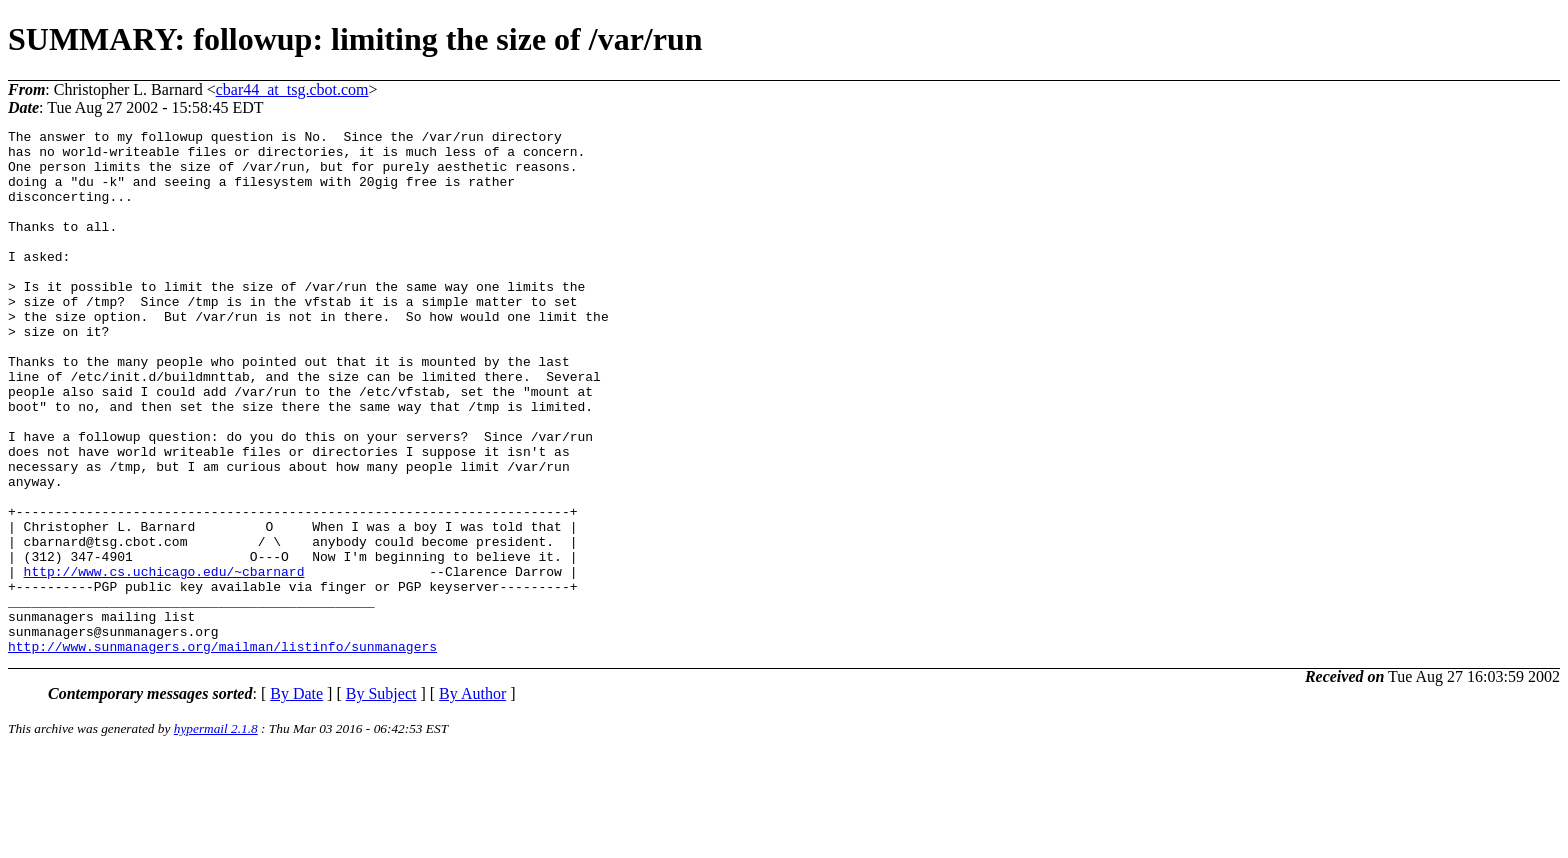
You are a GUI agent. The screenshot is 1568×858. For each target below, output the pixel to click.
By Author (472, 798)
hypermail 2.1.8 (216, 833)
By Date (296, 798)
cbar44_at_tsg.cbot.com (292, 89)
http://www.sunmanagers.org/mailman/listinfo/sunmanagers (222, 751)
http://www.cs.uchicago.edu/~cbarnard (164, 661)
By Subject (381, 798)
